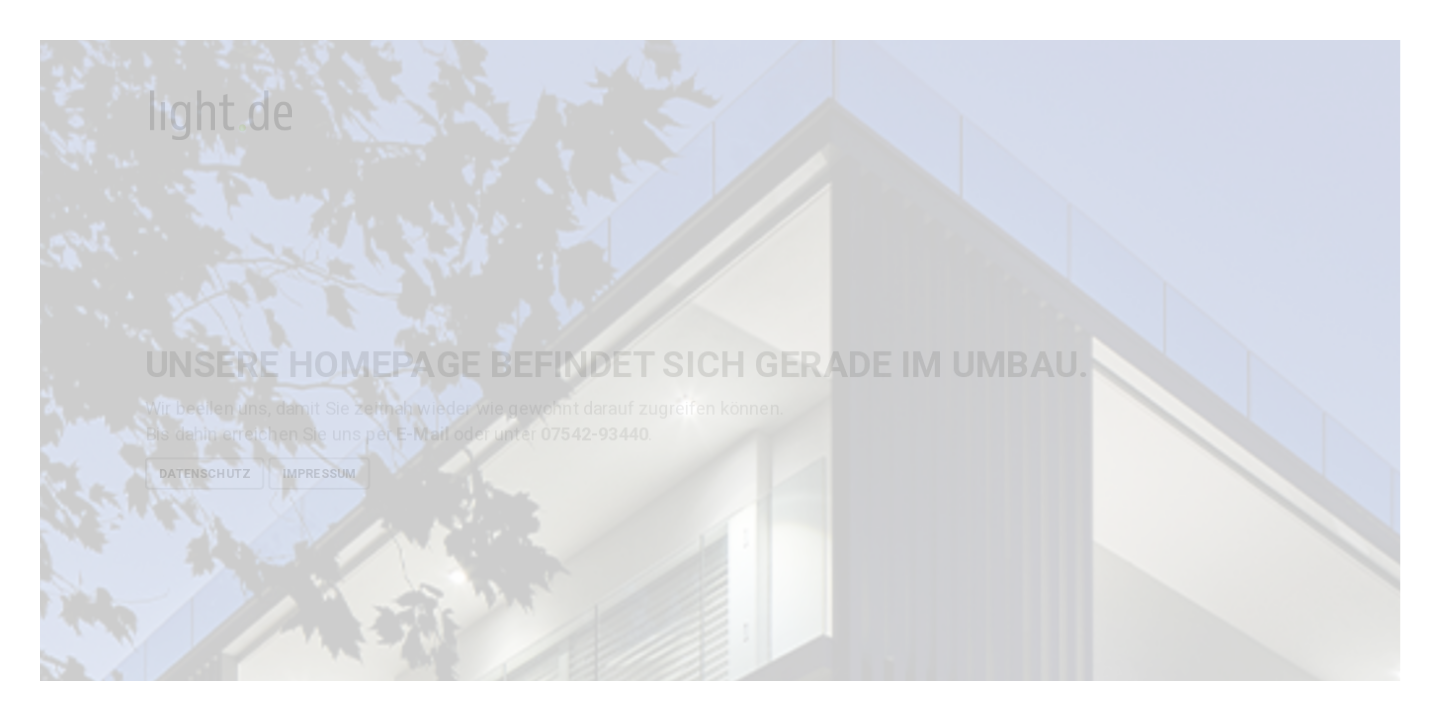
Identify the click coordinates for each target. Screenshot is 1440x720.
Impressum (319, 473)
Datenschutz (204, 473)
